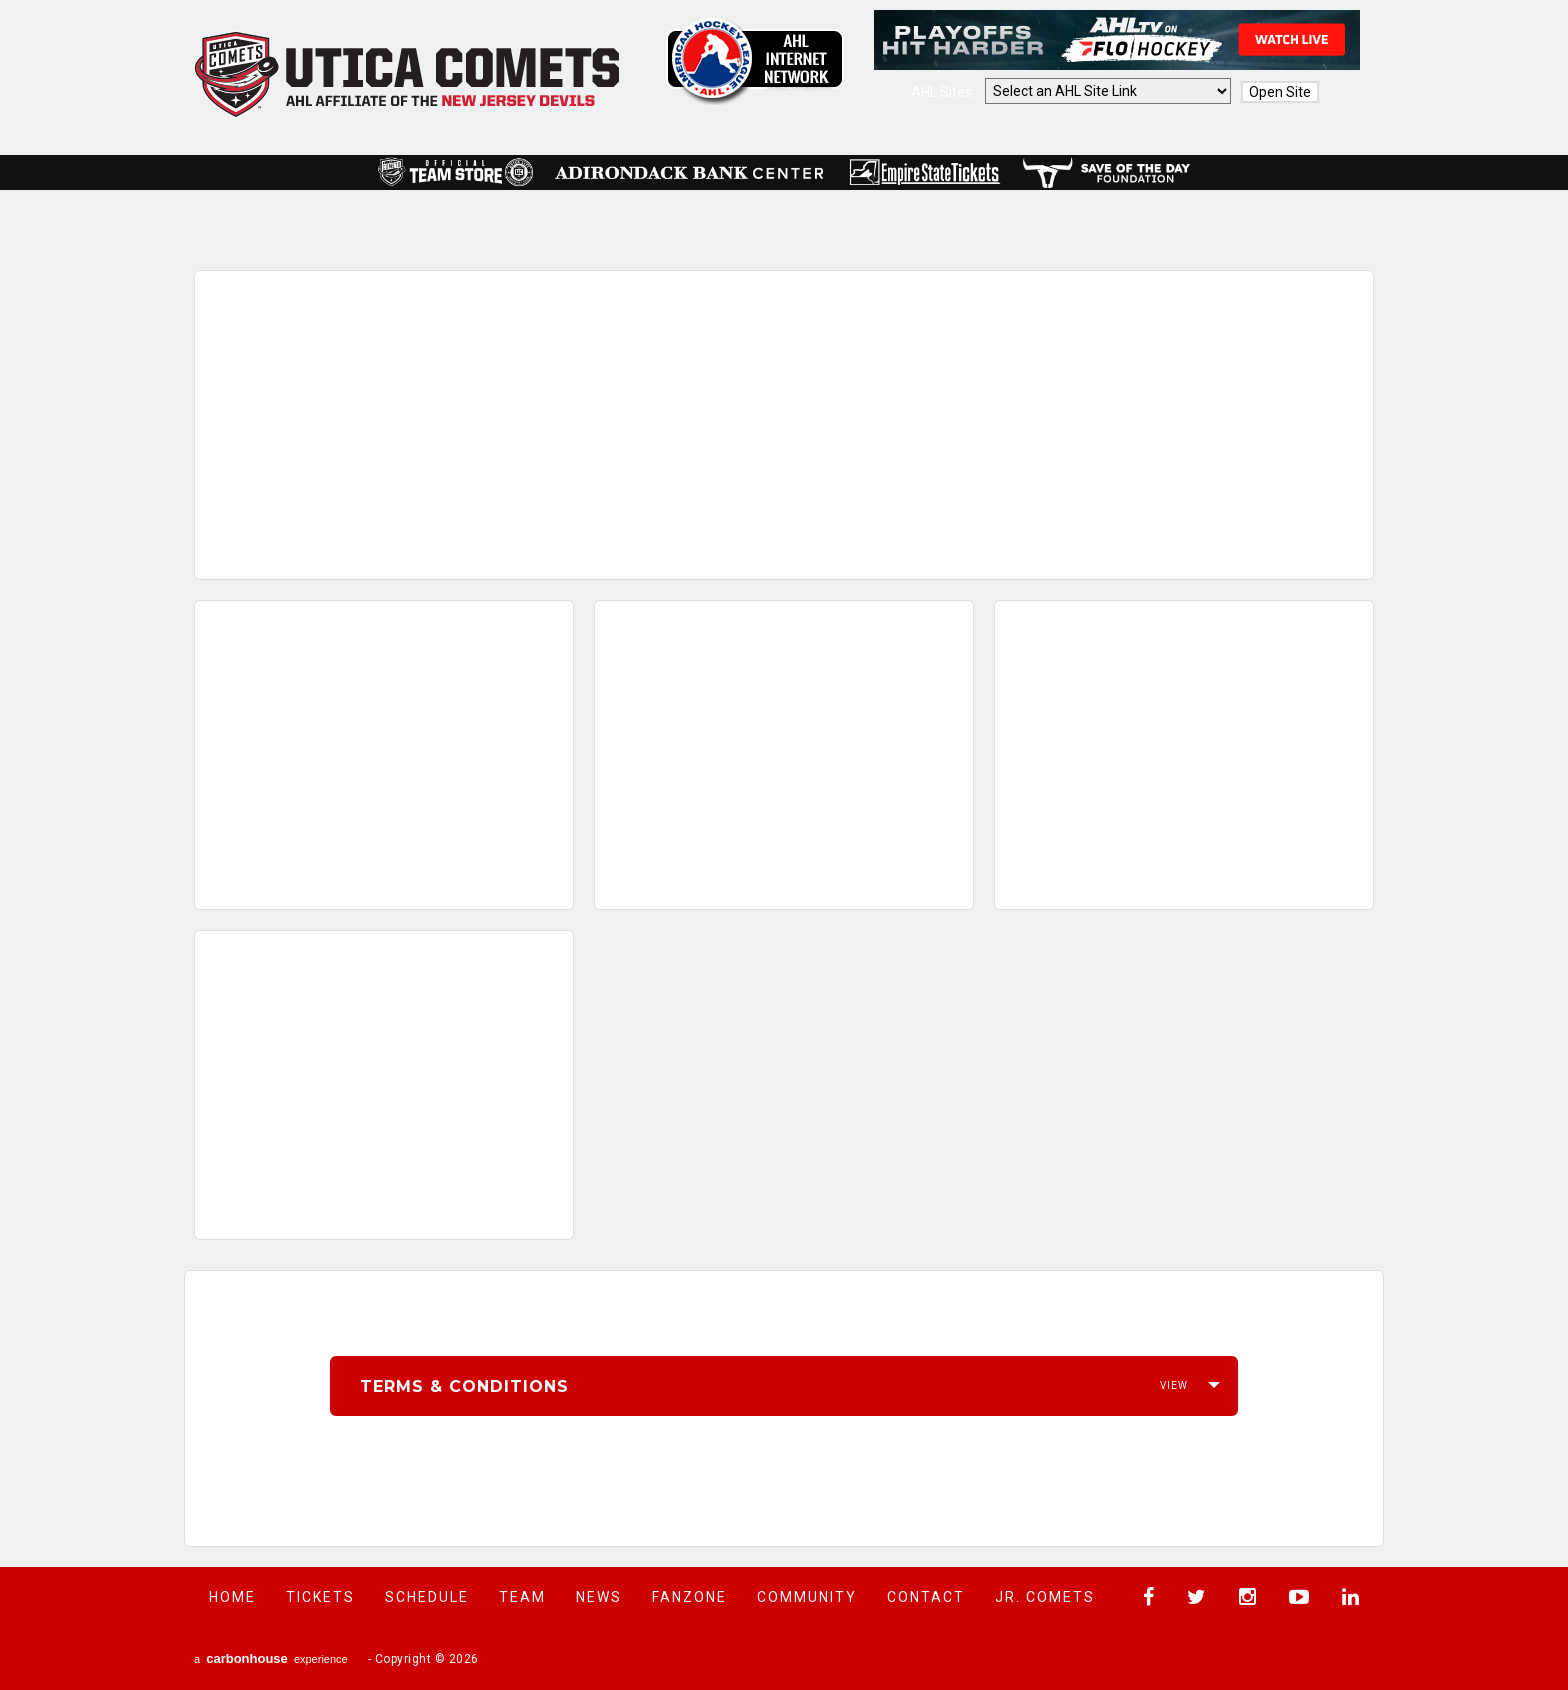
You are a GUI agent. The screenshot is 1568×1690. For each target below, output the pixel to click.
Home (232, 1597)
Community (807, 1597)
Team (522, 1597)
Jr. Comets (1045, 1597)
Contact (926, 1597)
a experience (271, 1658)
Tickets (320, 1597)
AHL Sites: (944, 92)
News (599, 1597)
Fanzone (689, 1597)
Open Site (1280, 92)
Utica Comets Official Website (407, 75)
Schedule (427, 1597)
